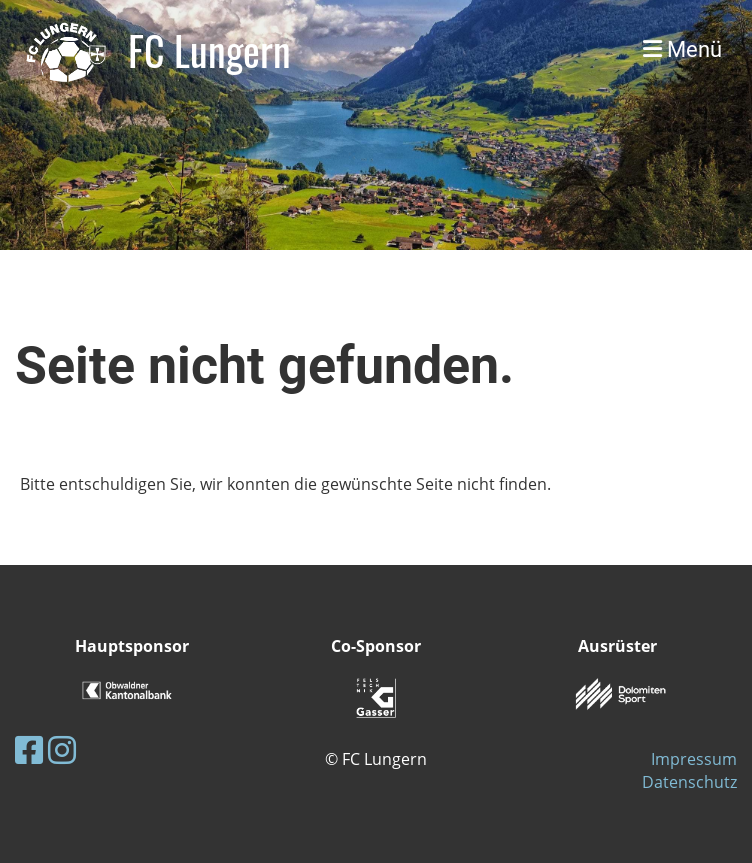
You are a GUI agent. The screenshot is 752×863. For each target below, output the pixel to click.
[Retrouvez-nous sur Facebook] (29, 749)
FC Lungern (209, 50)
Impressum (694, 759)
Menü (682, 49)
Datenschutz (689, 782)
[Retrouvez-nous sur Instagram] (62, 749)
